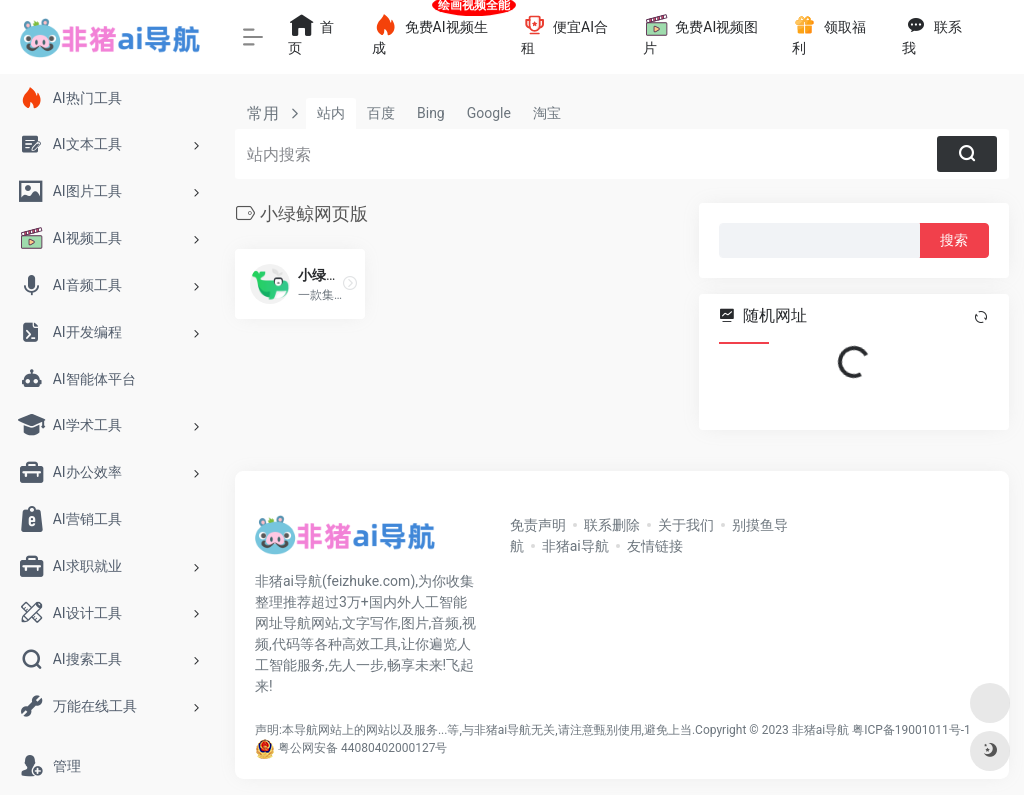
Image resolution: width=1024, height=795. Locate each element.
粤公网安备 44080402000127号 (362, 748)
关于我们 (686, 525)
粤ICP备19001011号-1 (911, 730)
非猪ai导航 (575, 546)
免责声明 (538, 525)
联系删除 (612, 525)
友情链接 (655, 546)
